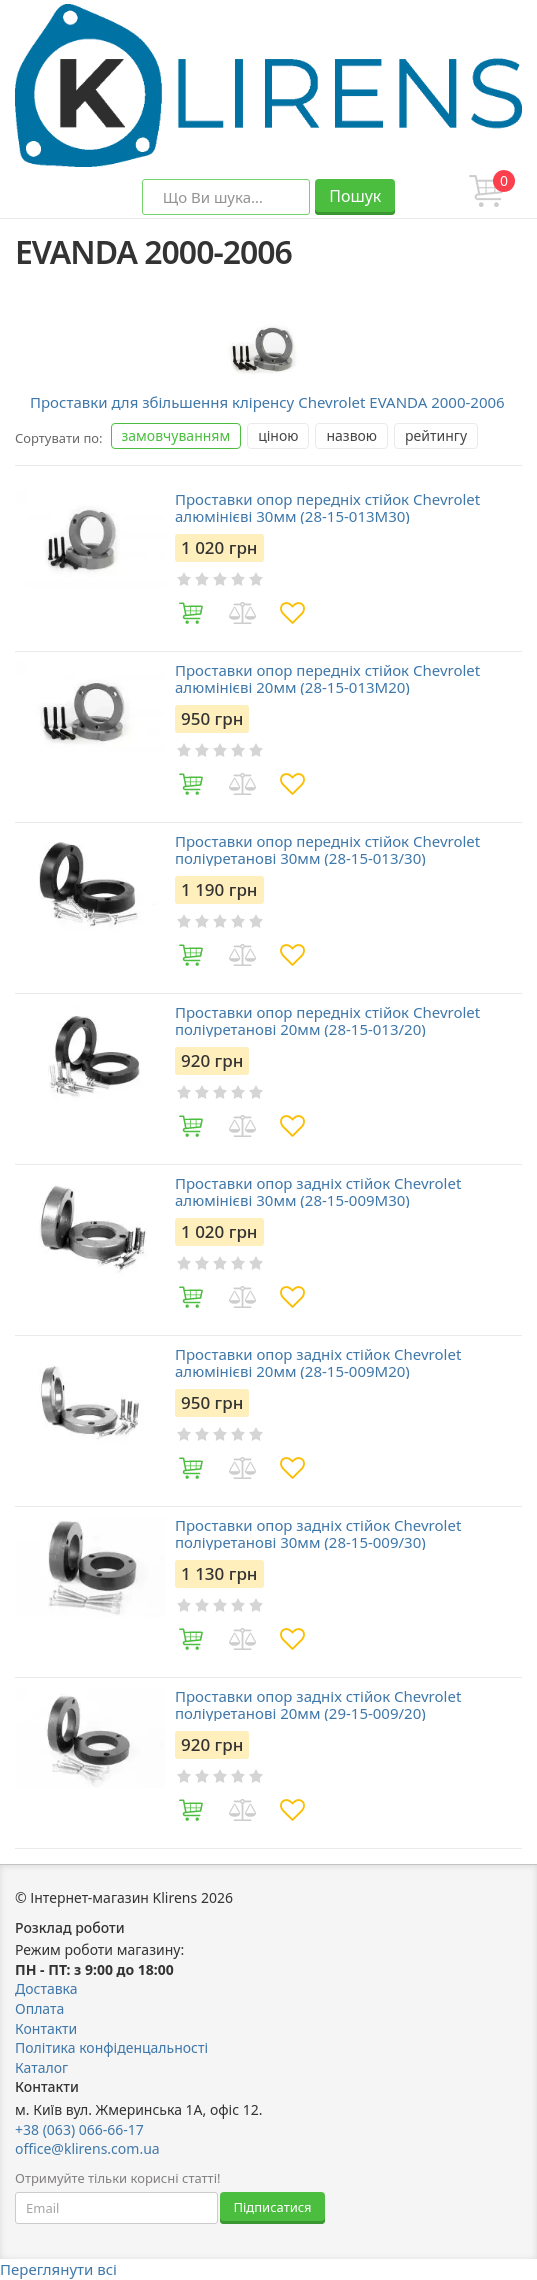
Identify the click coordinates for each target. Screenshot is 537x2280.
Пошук (355, 196)
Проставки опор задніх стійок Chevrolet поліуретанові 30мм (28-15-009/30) (318, 1533)
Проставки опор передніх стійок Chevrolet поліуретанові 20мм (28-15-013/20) (327, 1020)
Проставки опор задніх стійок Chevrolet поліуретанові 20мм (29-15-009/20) (318, 1704)
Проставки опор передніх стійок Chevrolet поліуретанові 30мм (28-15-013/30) (327, 849)
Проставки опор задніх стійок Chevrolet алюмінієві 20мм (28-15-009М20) (318, 1362)
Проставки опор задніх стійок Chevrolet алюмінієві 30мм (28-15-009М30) (318, 1191)
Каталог (41, 2067)
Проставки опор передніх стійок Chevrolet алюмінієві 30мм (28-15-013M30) (327, 507)
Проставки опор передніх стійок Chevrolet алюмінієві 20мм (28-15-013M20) (327, 678)
